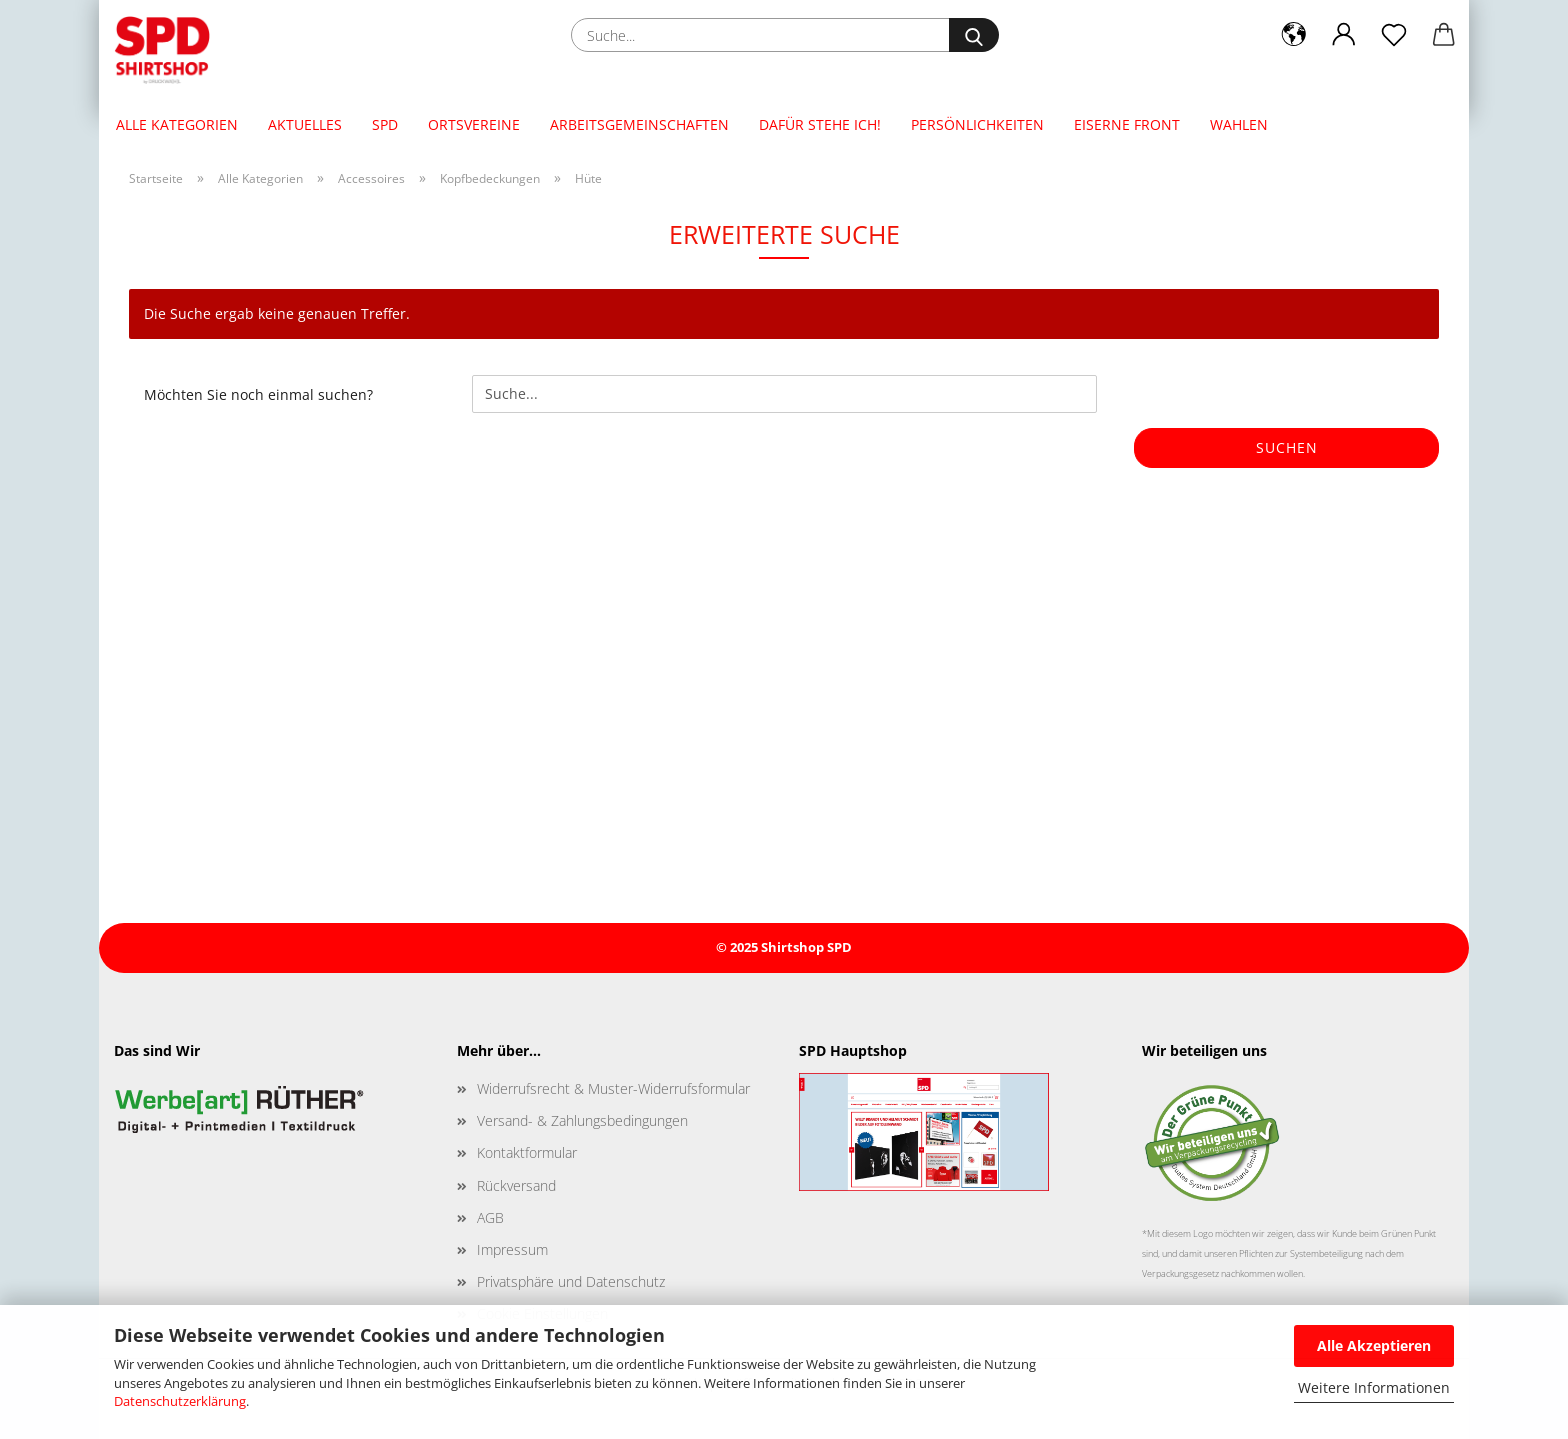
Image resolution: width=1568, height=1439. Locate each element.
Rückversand (516, 1185)
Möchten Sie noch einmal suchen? (258, 394)
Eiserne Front (1127, 124)
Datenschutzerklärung (180, 1401)
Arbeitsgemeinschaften (639, 124)
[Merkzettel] (1394, 35)
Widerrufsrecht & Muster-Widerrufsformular (613, 1088)
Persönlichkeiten (977, 124)
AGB (490, 1217)
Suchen (1287, 447)
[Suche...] (974, 35)
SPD (385, 124)
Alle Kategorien (177, 124)
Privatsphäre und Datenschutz (571, 1281)
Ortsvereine (474, 124)
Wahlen (1239, 124)
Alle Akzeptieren (1374, 1345)
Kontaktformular (527, 1152)
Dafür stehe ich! (820, 124)
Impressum (512, 1249)
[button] (1294, 35)
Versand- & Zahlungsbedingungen (582, 1120)
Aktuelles (305, 124)
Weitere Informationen (1374, 1387)
